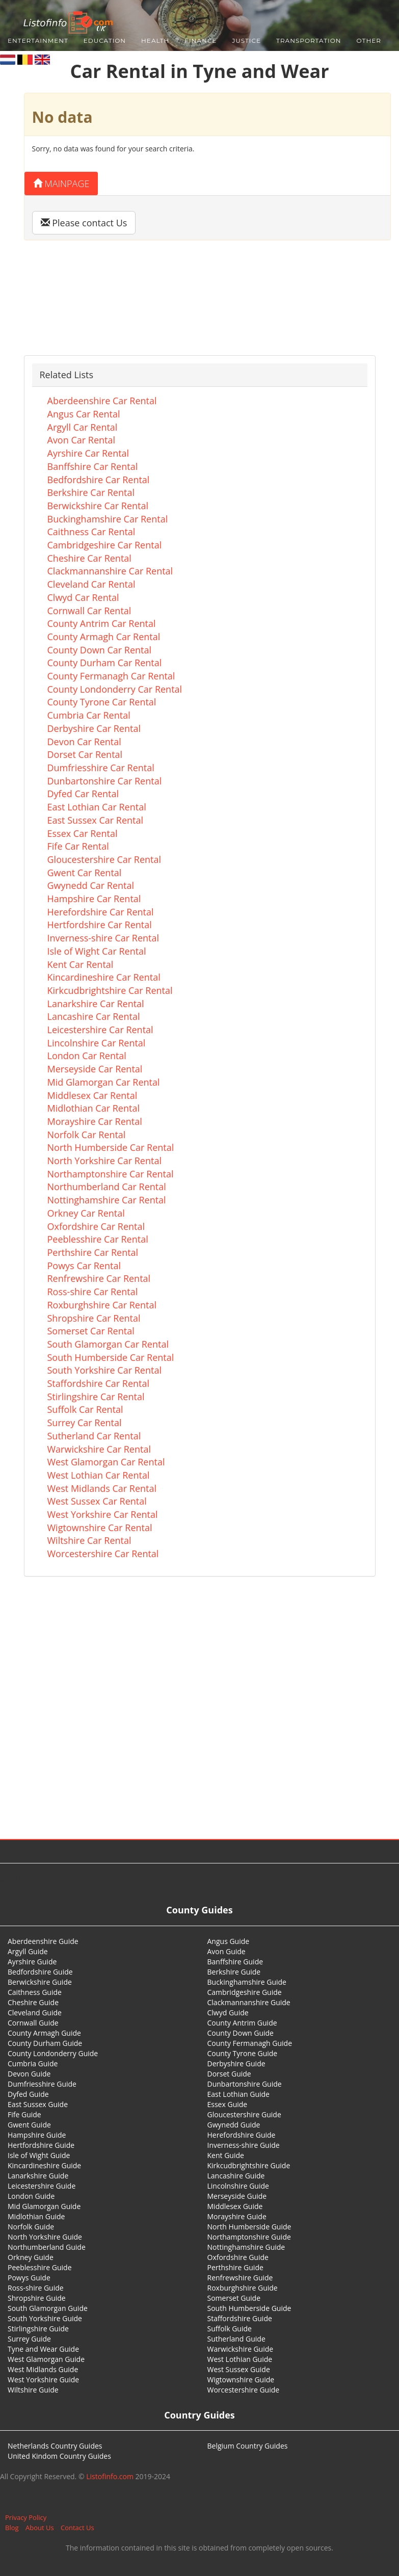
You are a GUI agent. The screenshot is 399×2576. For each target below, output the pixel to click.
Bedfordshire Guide (40, 1972)
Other (369, 40)
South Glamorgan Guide (48, 2308)
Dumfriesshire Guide (42, 2084)
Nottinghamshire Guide (246, 2247)
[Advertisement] (199, 1716)
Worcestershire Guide (243, 2390)
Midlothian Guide (36, 2216)
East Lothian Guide (238, 2094)
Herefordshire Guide (241, 2135)
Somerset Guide (234, 2298)
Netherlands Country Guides (55, 2446)
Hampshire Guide (37, 2135)
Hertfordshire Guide (41, 2145)
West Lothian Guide (240, 2359)
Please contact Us (84, 223)
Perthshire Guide (235, 2267)
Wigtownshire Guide (241, 2379)
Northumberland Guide (47, 2247)
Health (155, 40)
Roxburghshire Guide (242, 2288)
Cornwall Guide (33, 2023)
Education (105, 40)
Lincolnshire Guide (238, 2186)
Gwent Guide (29, 2125)
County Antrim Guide (242, 2023)
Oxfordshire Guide (238, 2257)
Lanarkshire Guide (38, 2175)
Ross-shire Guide (36, 2288)
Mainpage (61, 183)
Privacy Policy (25, 2517)
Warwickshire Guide (240, 2349)
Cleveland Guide (35, 2012)
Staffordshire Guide (239, 2318)
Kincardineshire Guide (44, 2165)
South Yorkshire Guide (45, 2318)
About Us (39, 2527)
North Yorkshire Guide (45, 2237)
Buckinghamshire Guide (246, 1982)
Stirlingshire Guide (38, 2328)
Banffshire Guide (235, 1961)
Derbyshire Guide (236, 2063)
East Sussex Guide (38, 2104)
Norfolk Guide (31, 2226)
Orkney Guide (31, 2257)
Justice (246, 40)
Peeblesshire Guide (40, 2267)
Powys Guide (29, 2277)
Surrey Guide (29, 2339)
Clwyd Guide (228, 2012)
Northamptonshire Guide (249, 2237)
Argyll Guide (28, 1951)
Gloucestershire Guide (244, 2114)
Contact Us (77, 2527)
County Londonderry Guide (53, 2053)
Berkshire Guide (234, 1972)
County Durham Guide (45, 2043)
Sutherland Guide (236, 2339)
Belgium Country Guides (247, 2446)
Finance (200, 40)
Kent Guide (225, 2155)
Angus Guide (228, 1941)
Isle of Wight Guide (39, 2155)
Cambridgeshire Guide (244, 1992)
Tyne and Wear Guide (43, 2349)
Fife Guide (24, 2114)
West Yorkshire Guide (43, 2379)
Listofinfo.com (110, 2476)
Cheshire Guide (33, 2002)
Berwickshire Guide (40, 1982)
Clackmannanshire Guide (248, 2002)
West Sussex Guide (238, 2369)
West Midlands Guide (43, 2369)
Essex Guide (227, 2104)
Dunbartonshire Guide (244, 2084)
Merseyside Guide (237, 2196)
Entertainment (38, 40)
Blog (12, 2527)
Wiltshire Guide (33, 2390)
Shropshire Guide (37, 2298)
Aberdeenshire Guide (43, 1941)
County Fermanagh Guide (249, 2043)
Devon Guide (29, 2074)
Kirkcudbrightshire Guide (248, 2165)
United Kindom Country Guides (59, 2456)
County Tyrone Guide (242, 2053)
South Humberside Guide (249, 2308)
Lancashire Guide (236, 2175)
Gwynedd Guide (233, 2125)
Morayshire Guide (237, 2216)
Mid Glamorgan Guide (44, 2206)
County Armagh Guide (44, 2033)
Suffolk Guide (229, 2328)
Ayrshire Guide (32, 1961)
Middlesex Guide (235, 2206)
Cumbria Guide (33, 2063)
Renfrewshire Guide (240, 2277)
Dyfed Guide (28, 2094)
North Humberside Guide (249, 2226)
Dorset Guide (229, 2074)
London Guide (31, 2196)
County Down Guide (240, 2033)
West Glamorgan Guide (46, 2359)
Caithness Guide (35, 1992)
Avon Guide (226, 1951)
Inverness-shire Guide (243, 2145)
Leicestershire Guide (41, 2186)
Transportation (308, 40)
